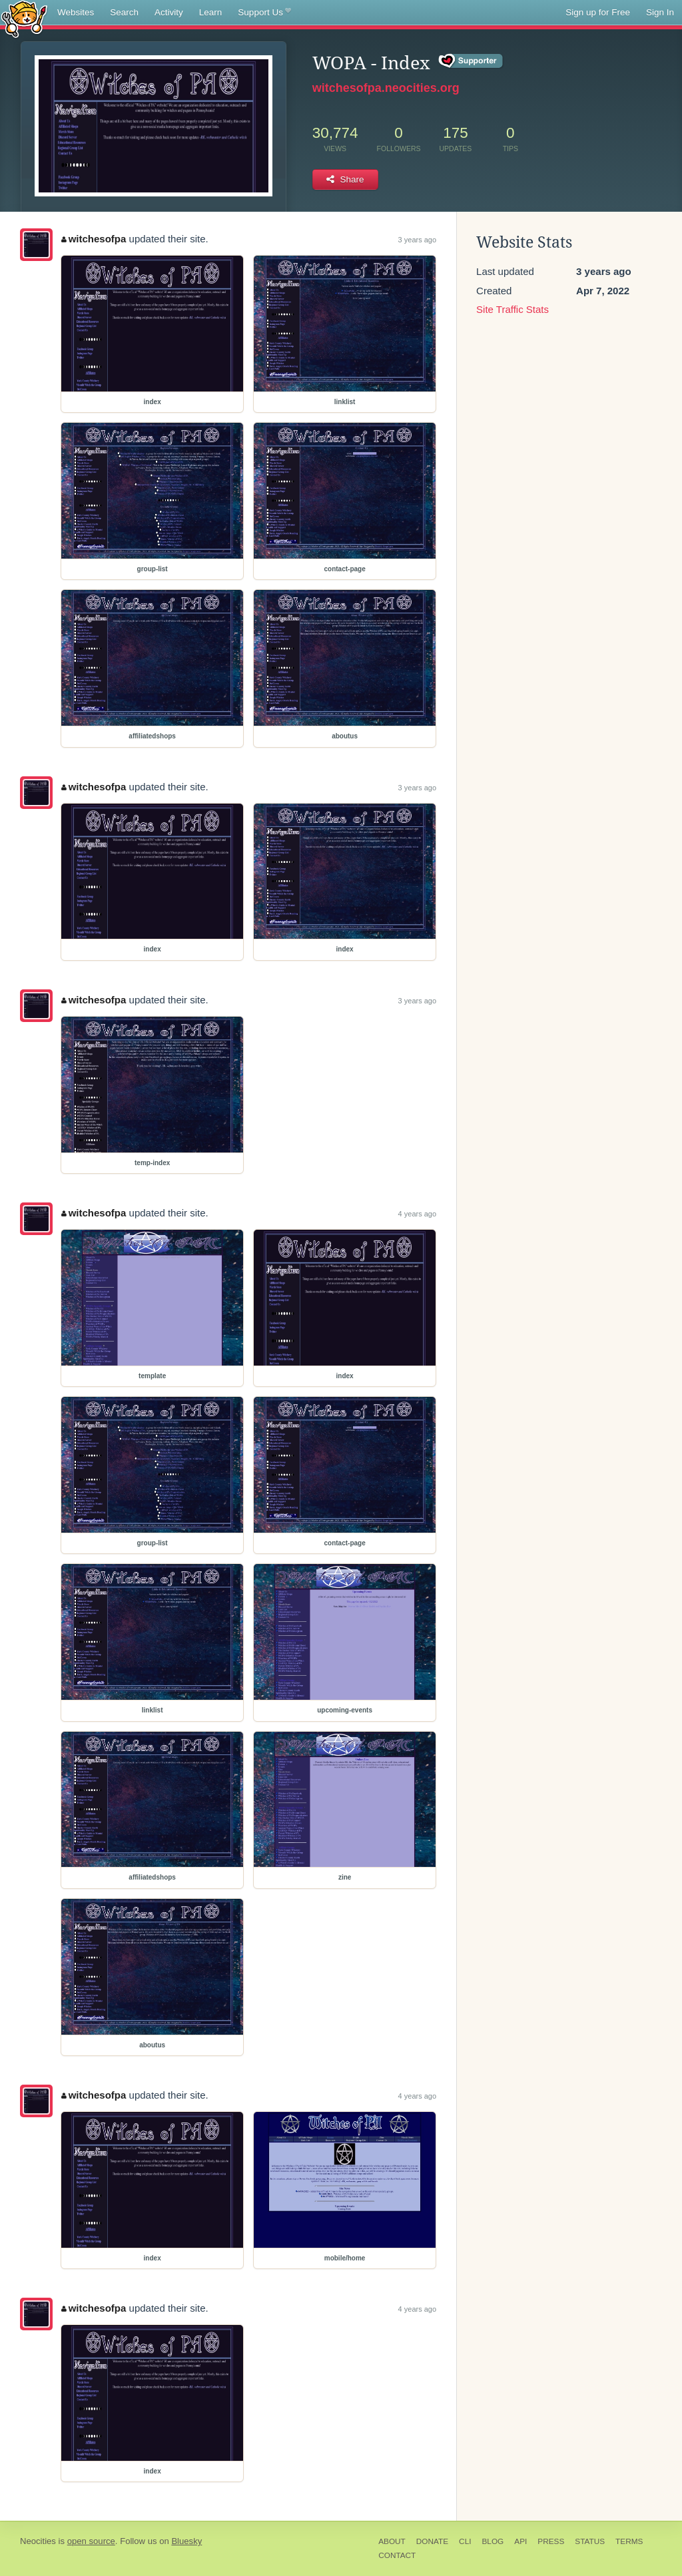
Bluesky (186, 2541)
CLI (465, 2541)
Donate (432, 2541)
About (392, 2541)
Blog (493, 2541)
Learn (210, 12)
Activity (169, 12)
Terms (629, 2541)
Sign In (660, 12)
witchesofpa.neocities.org (386, 88)
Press (550, 2541)
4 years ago (417, 1214)
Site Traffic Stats (512, 309)
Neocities (38, 2541)
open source (91, 2541)
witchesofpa (93, 238)
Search (124, 12)
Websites (75, 12)
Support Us (264, 12)
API (520, 2541)
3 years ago (417, 240)
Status (590, 2541)
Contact (397, 2555)
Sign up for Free (597, 12)
